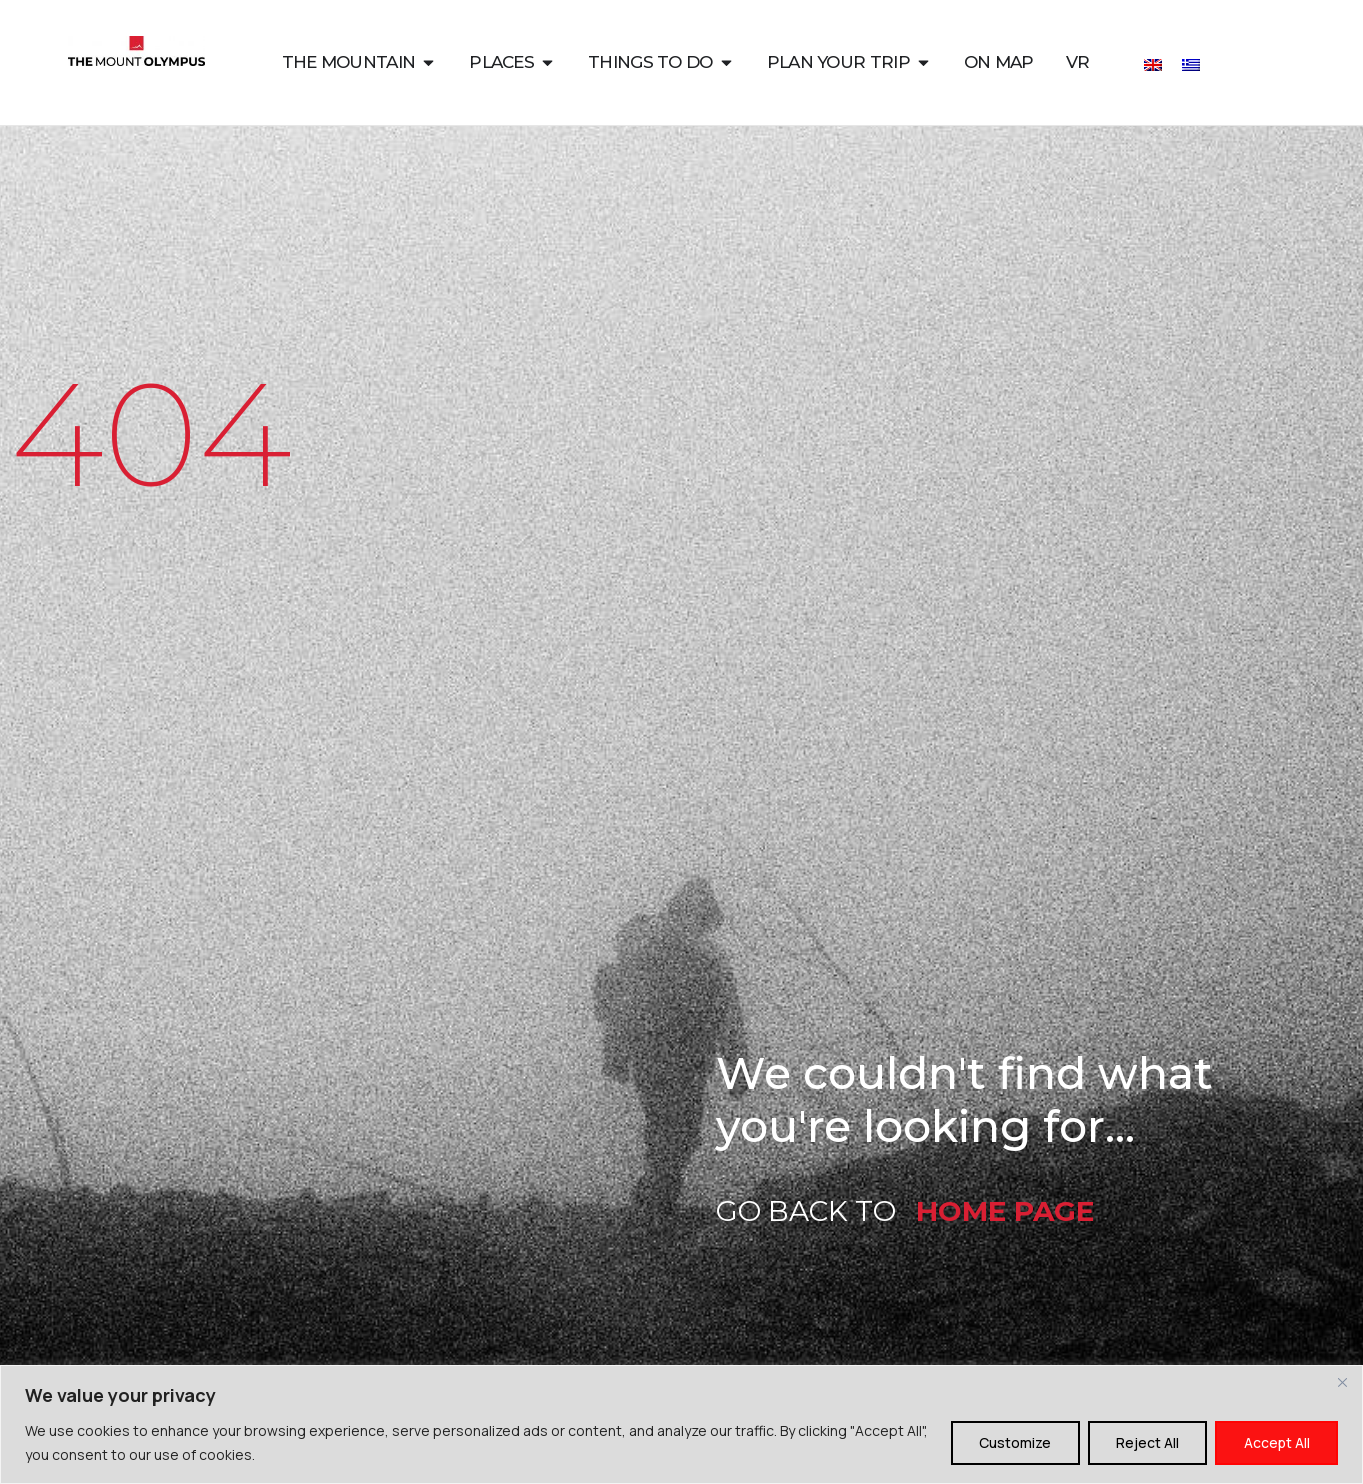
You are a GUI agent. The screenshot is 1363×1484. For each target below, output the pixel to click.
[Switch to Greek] (1191, 63)
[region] (681, 1424)
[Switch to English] (1153, 63)
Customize (1012, 1442)
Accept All (1276, 1442)
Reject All (1145, 1442)
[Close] (1342, 1382)
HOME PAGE (1005, 1211)
